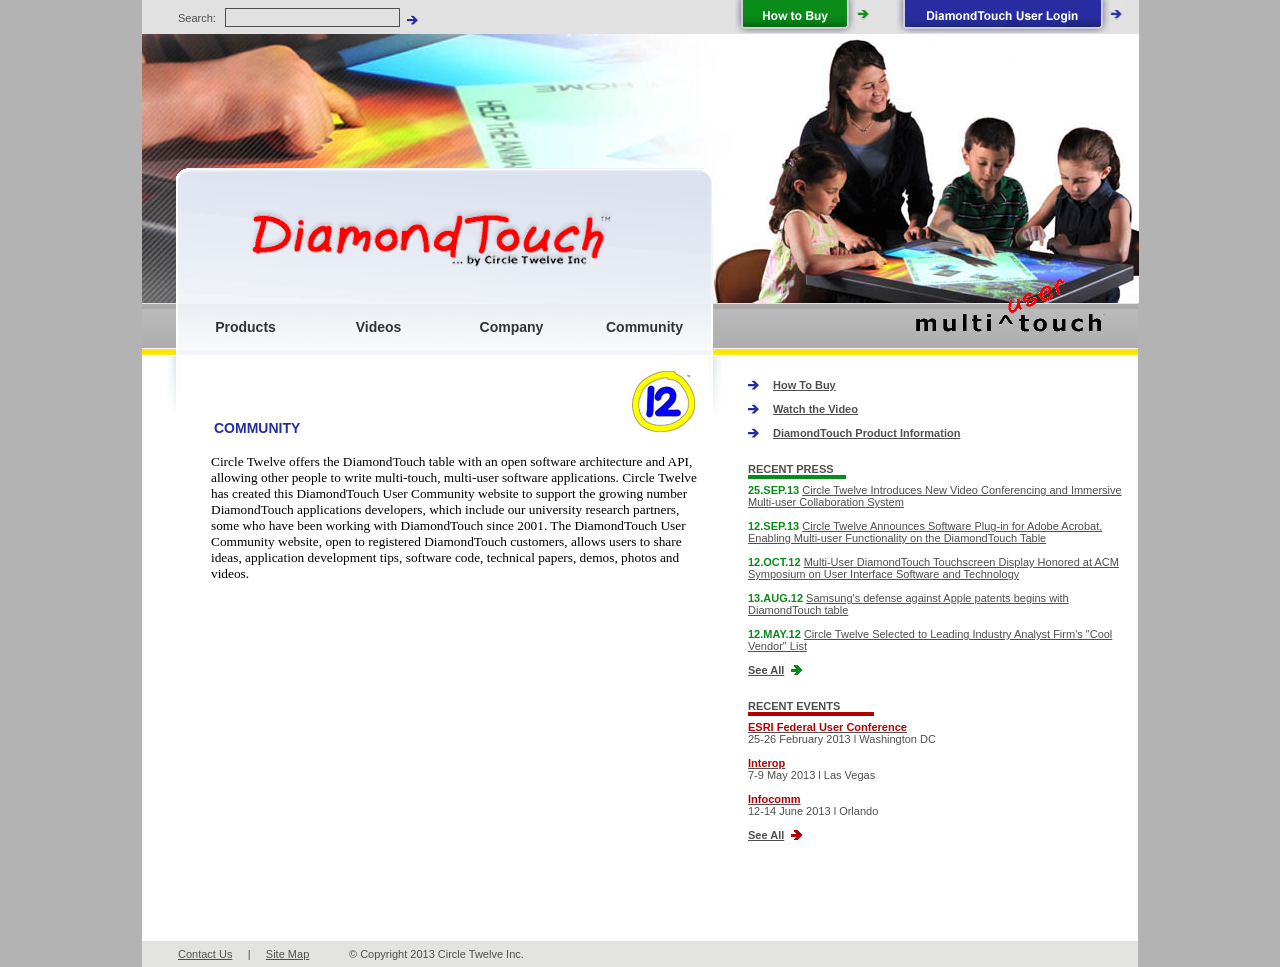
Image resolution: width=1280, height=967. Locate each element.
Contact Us (205, 954)
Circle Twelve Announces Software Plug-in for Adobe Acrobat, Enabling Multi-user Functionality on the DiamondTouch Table (925, 532)
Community (644, 327)
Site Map (287, 954)
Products (245, 327)
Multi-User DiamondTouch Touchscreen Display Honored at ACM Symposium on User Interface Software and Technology (933, 568)
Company (512, 327)
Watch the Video (815, 409)
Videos (379, 327)
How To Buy (804, 385)
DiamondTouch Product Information (866, 433)
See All (766, 670)
